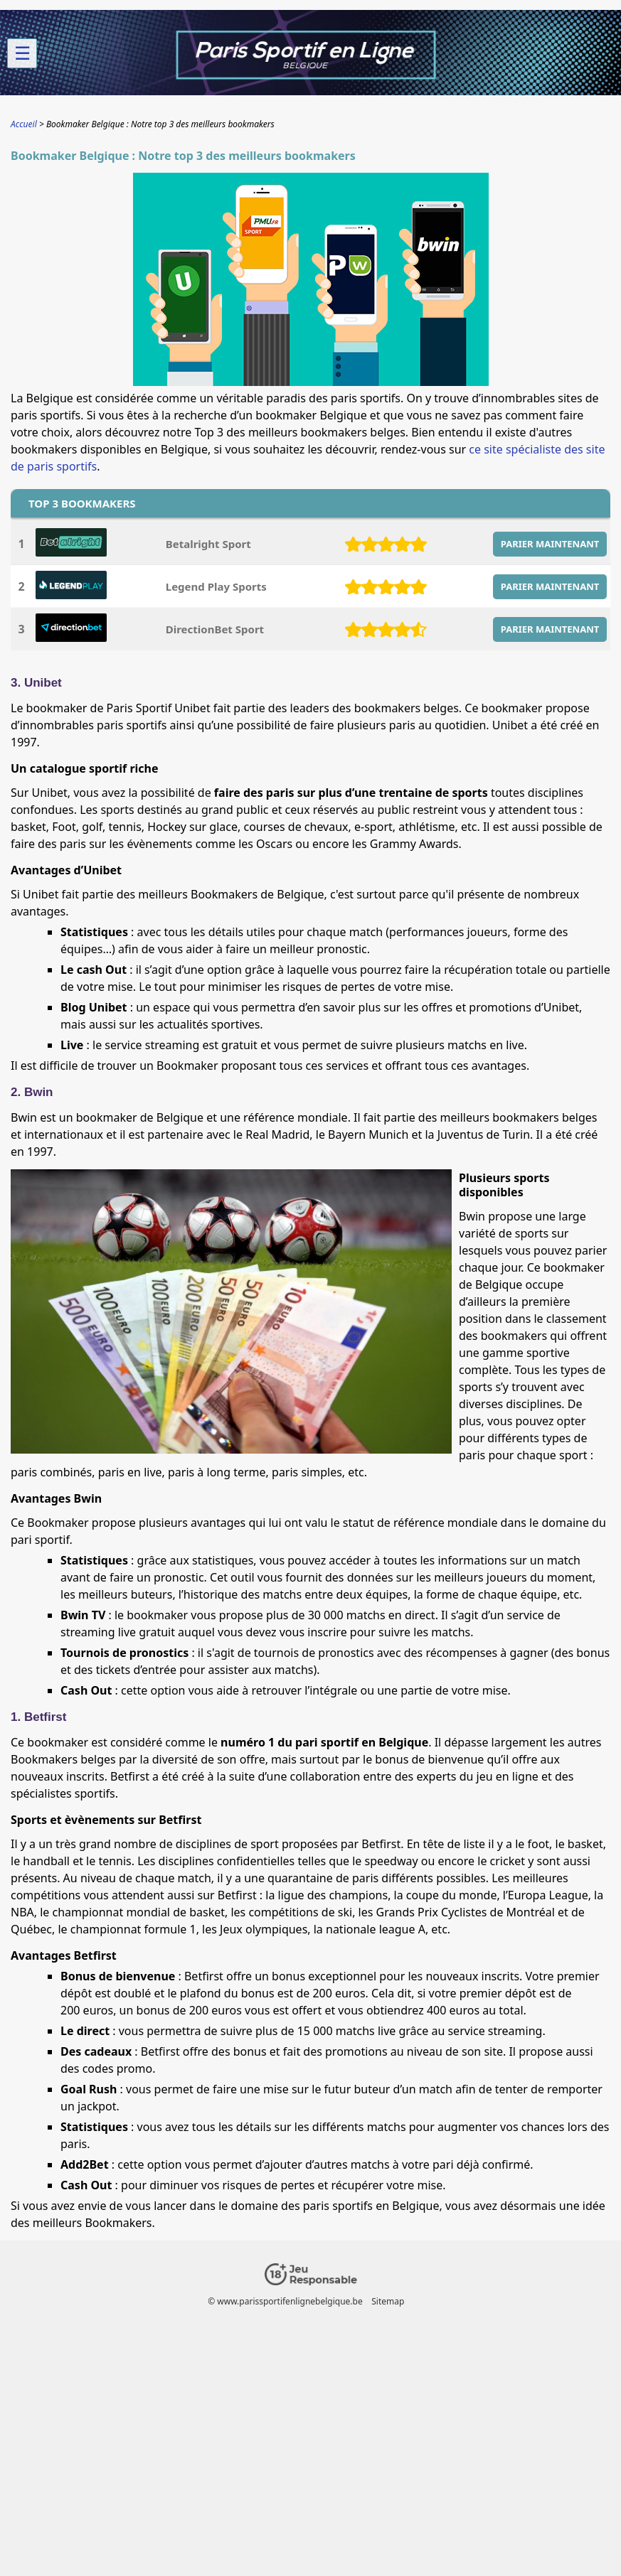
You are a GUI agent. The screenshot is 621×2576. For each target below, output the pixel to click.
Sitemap (387, 2301)
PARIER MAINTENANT (550, 543)
